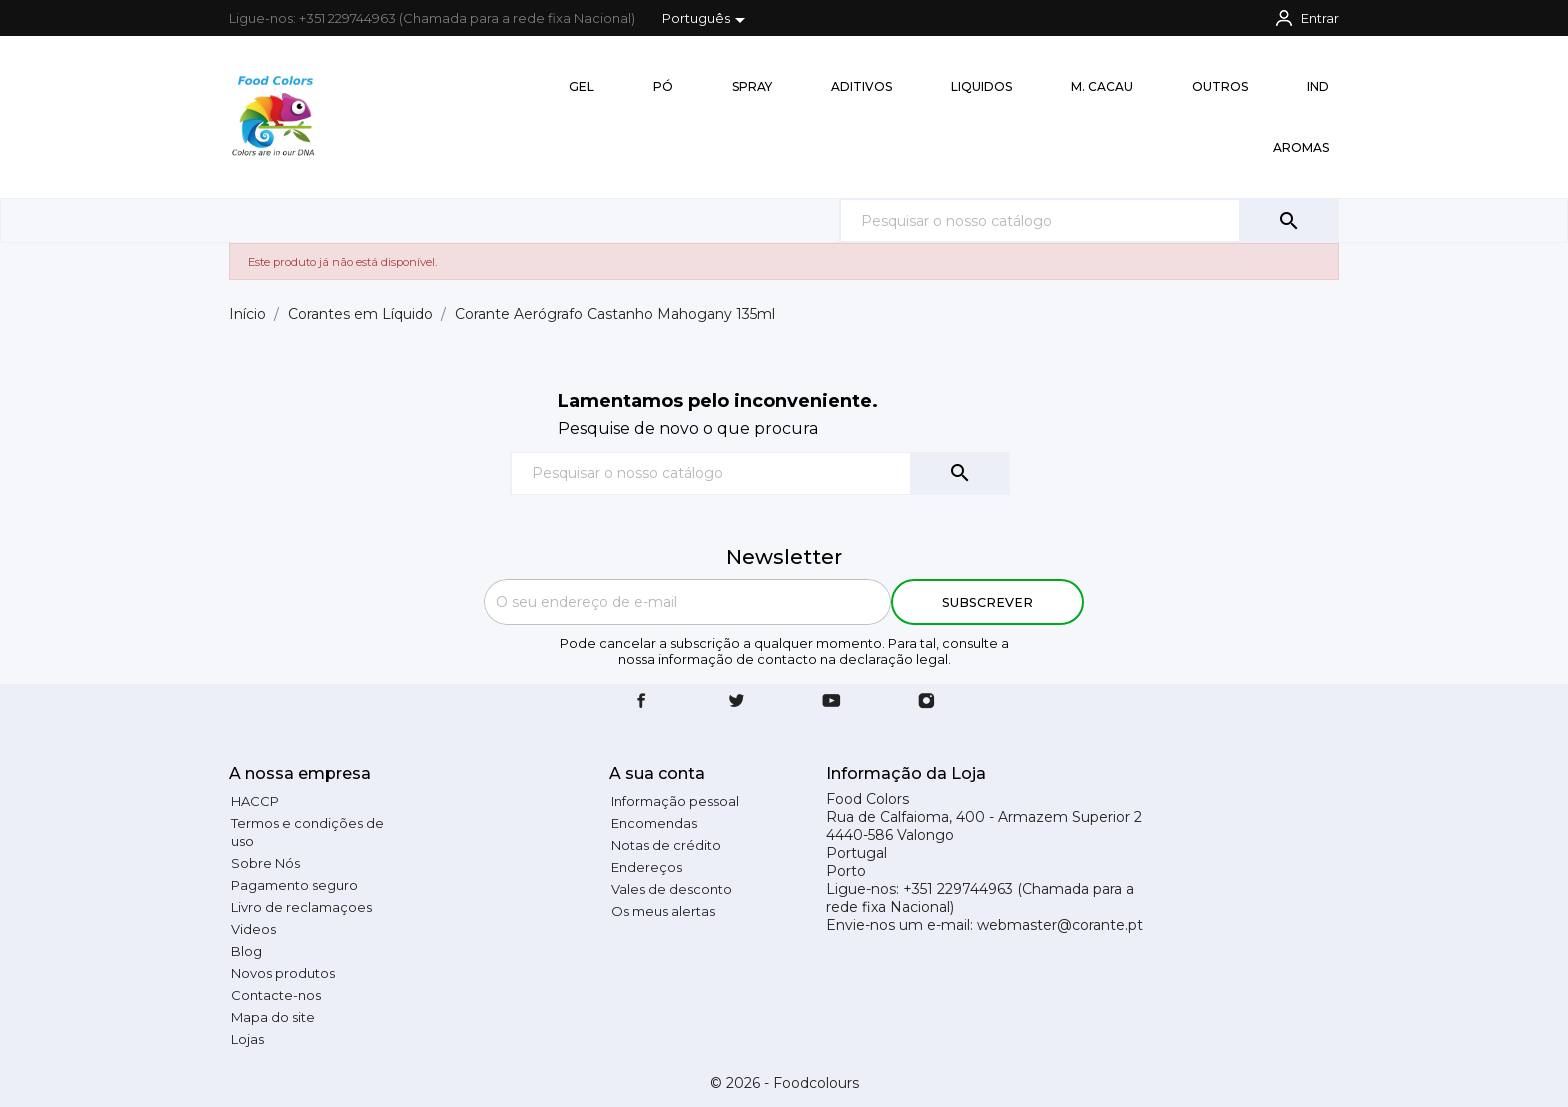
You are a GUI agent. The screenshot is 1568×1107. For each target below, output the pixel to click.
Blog (246, 951)
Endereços (646, 867)
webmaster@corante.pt (1060, 925)
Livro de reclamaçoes (301, 907)
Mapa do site (273, 1017)
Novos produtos (283, 973)
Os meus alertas (663, 911)
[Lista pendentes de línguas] (707, 20)
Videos (253, 929)
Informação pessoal (675, 801)
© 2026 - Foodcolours (784, 1083)
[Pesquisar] (1089, 220)
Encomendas (654, 823)
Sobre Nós (265, 863)
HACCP (255, 801)
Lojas (247, 1039)
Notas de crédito (666, 845)
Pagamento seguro (294, 885)
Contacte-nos (276, 995)
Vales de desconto (671, 889)
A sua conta (657, 773)
